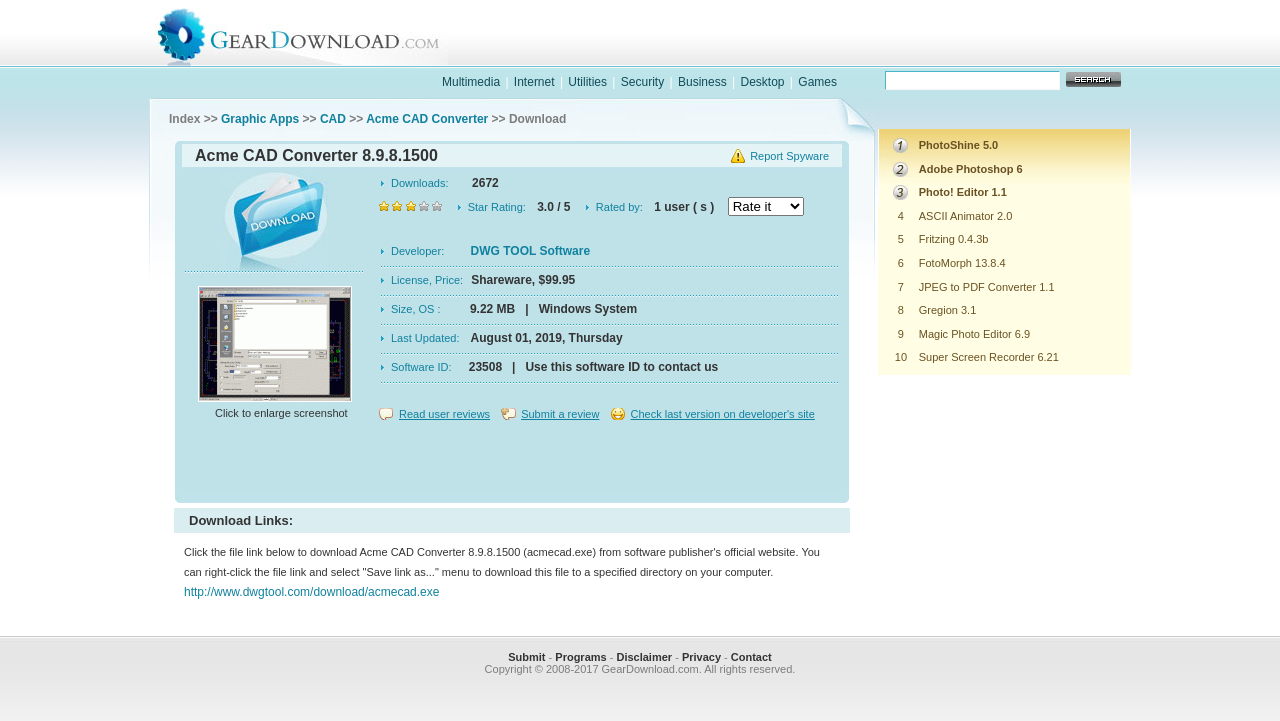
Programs (580, 657)
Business (702, 82)
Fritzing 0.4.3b (954, 239)
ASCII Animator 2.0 (966, 216)
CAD (333, 119)
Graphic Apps (260, 119)
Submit (526, 657)
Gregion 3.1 (947, 310)
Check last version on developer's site (722, 414)
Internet (534, 82)
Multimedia (471, 82)
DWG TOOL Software (531, 251)
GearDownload (313, 33)
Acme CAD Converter (427, 119)
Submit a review (560, 414)
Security (642, 82)
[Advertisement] (512, 464)
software (796, 53)
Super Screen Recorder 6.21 (989, 357)
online (1056, 53)
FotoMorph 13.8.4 (962, 263)
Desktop (762, 82)
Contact (751, 657)
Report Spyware (789, 156)
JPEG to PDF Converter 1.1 (987, 287)
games (926, 53)
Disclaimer (644, 657)
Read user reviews (444, 414)
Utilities (587, 82)
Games (817, 82)
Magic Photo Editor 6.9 (974, 334)
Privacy (701, 657)
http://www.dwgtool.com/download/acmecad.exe (311, 592)
